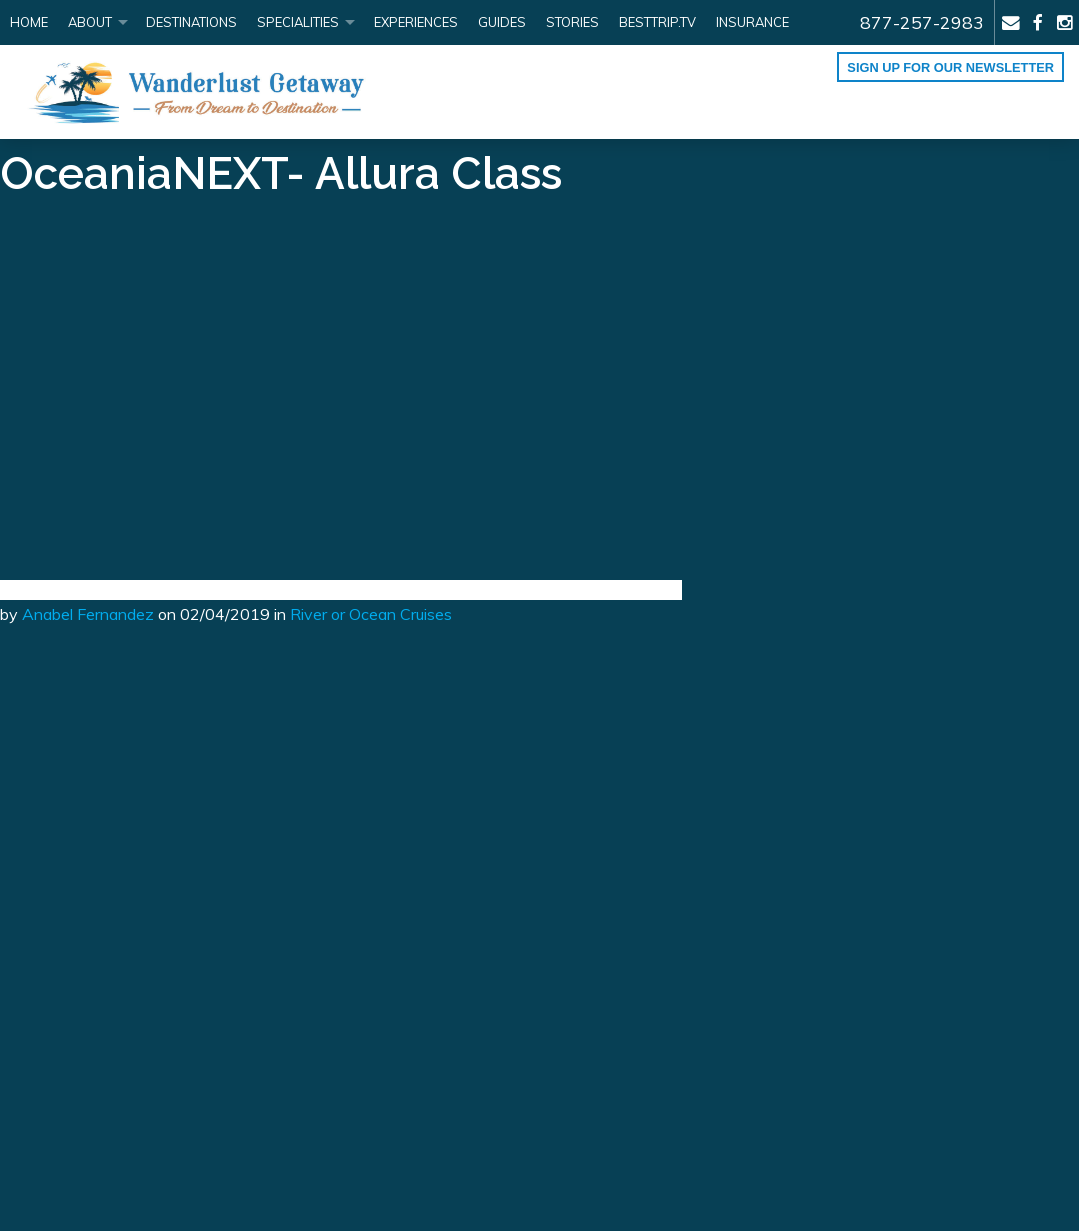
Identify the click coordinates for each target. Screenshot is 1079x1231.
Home (29, 22)
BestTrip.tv (657, 22)
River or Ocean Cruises (371, 614)
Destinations (191, 22)
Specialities (298, 22)
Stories (572, 22)
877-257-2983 (922, 22)
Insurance (752, 22)
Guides (502, 22)
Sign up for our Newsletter (950, 67)
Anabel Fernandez (88, 614)
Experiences (416, 22)
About (90, 22)
